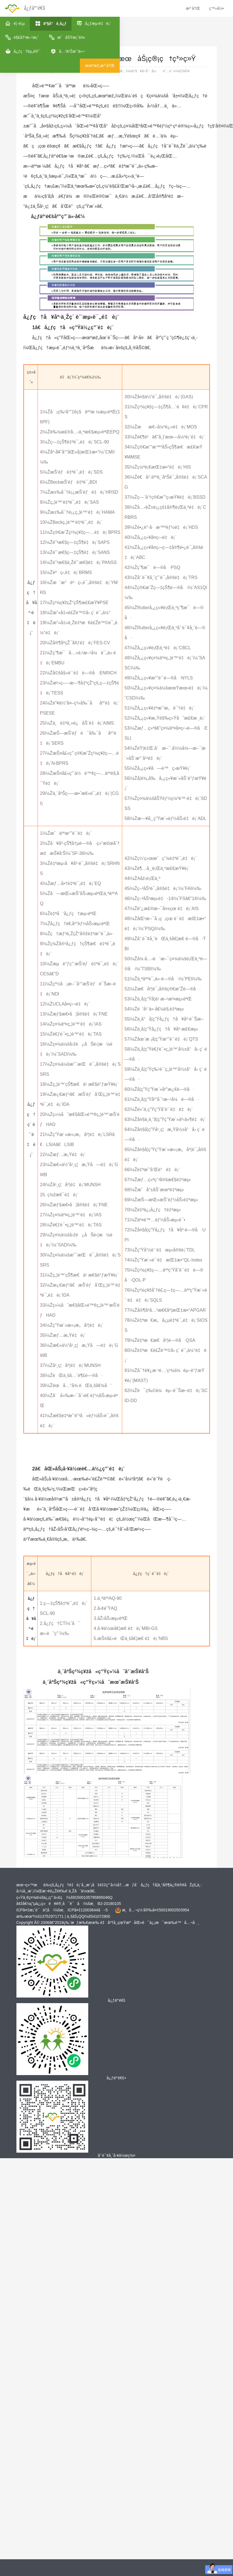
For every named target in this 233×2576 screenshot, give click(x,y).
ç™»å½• (216, 8)
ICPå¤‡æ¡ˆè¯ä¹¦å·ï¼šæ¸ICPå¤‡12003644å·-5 (62, 1910)
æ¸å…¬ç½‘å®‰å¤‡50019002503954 (155, 1910)
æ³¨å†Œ (193, 8)
